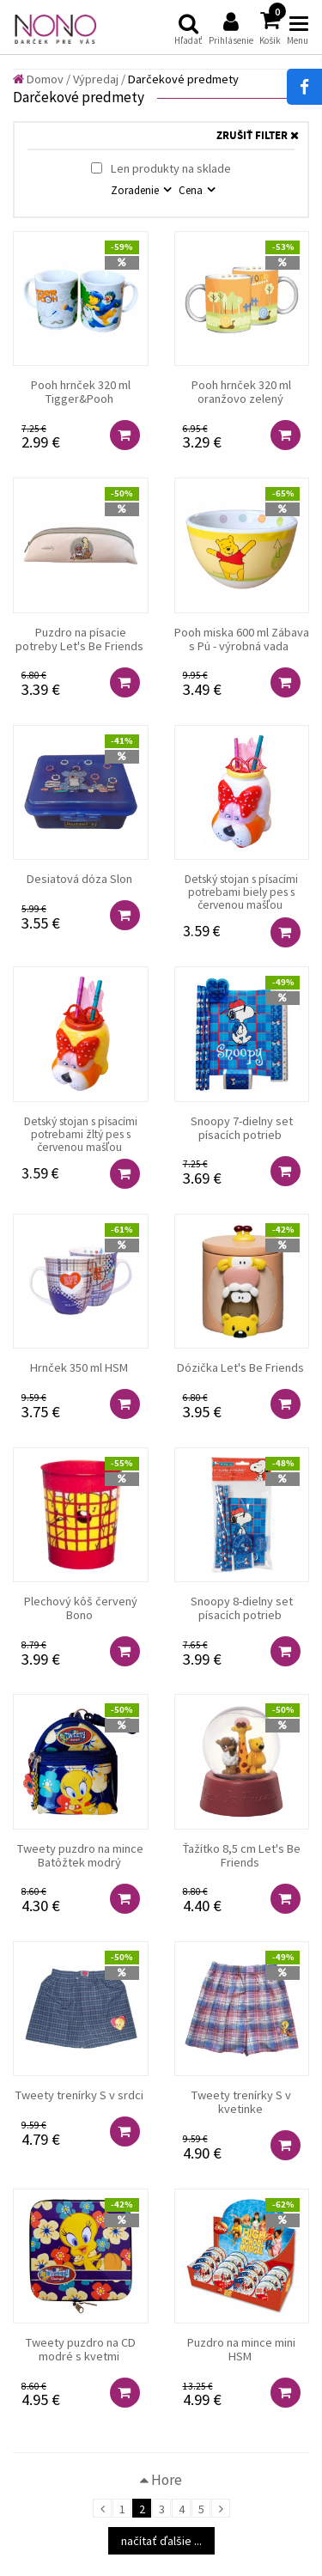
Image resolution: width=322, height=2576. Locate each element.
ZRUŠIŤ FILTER (257, 136)
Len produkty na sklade (161, 168)
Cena (192, 190)
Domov (38, 79)
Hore (161, 2479)
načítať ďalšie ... (161, 2541)
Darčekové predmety (183, 79)
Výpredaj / (99, 79)
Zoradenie (136, 190)
